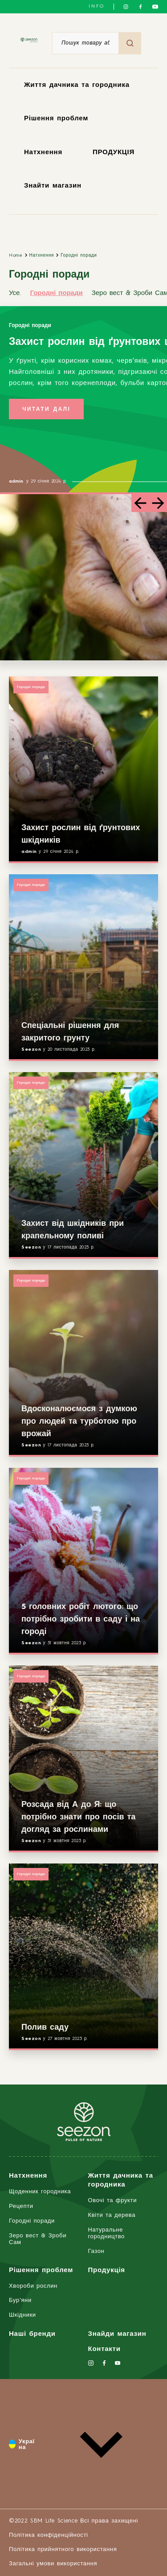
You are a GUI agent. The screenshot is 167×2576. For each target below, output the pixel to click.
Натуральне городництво (106, 2233)
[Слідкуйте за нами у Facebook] (140, 6)
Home (16, 255)
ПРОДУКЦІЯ (113, 152)
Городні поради (79, 255)
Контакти (104, 2349)
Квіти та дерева (112, 2215)
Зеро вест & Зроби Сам (37, 2239)
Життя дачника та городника (77, 85)
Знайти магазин (52, 186)
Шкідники (22, 2315)
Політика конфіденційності (48, 2535)
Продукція (106, 2270)
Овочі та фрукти (112, 2200)
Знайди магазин (117, 2334)
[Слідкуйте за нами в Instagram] (126, 6)
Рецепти (21, 2206)
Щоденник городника (40, 2192)
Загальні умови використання (53, 2564)
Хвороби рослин (33, 2286)
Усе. (15, 293)
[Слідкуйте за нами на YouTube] (155, 6)
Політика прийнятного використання (63, 2549)
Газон (96, 2251)
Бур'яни (20, 2300)
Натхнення (43, 152)
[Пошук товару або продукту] (85, 43)
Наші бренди (32, 2334)
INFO (97, 6)
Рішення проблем (56, 118)
